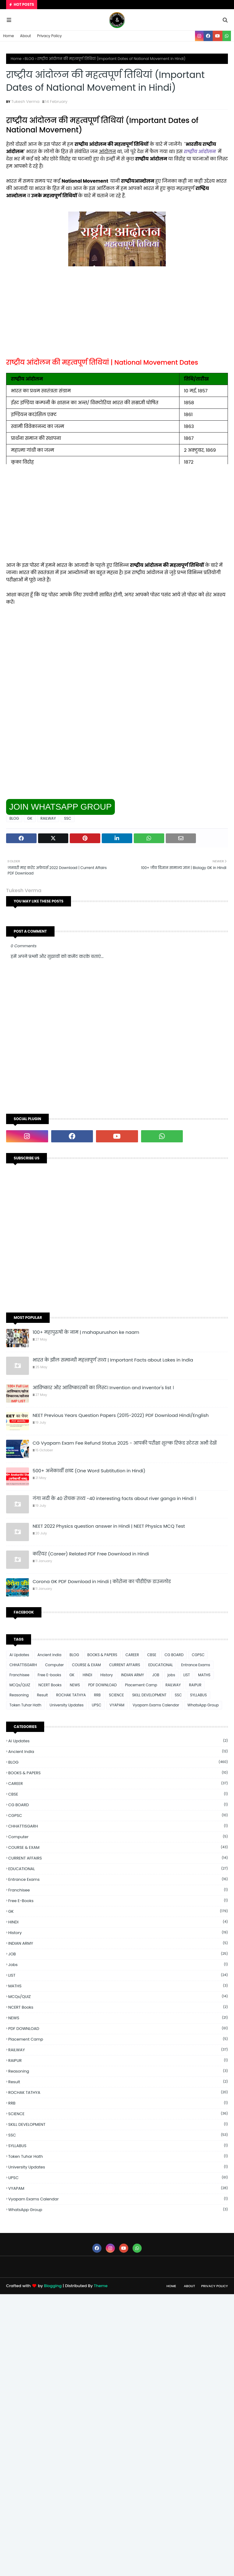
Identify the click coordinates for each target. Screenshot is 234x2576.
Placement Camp (141, 1685)
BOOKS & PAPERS (102, 1654)
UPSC (96, 1705)
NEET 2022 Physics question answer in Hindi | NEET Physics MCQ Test (109, 1526)
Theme (101, 2286)
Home (8, 35)
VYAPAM (117, 1705)
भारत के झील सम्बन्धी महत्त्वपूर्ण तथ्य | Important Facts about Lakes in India (113, 1360)
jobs (171, 1674)
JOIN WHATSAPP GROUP (60, 806)
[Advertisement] (117, 315)
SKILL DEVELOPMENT (149, 1695)
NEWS (75, 1685)
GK (29, 818)
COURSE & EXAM (86, 1664)
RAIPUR (195, 1685)
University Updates (66, 1705)
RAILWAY (48, 818)
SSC (67, 818)
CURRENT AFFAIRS (124, 1664)
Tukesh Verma (25, 101)
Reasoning (19, 1695)
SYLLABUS (198, 1695)
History (106, 1674)
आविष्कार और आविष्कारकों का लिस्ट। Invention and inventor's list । (103, 1387)
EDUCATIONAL (160, 1664)
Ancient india (49, 1654)
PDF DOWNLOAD (102, 1685)
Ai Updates (19, 1654)
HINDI (87, 1674)
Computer (54, 1664)
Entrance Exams (195, 1664)
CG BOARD (174, 1654)
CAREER (132, 1654)
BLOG (29, 58)
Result (42, 1695)
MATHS (204, 1674)
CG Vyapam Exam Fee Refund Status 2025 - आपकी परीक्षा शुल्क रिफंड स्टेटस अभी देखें (125, 1443)
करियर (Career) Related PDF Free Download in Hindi (91, 1554)
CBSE (151, 1654)
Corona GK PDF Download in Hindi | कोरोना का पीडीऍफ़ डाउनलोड (102, 1581)
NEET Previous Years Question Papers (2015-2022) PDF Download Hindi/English (121, 1415)
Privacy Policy (49, 35)
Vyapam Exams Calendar (156, 1705)
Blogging (53, 2286)
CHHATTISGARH (23, 1664)
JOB (155, 1674)
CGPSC (198, 1654)
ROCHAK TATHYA (71, 1695)
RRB (97, 1695)
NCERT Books (50, 1685)
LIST (186, 1674)
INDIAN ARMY (132, 1674)
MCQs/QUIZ (19, 1685)
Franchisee (19, 1674)
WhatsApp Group (203, 1705)
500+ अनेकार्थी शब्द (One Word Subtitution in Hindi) (89, 1470)
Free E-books (49, 1674)
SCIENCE (116, 1695)
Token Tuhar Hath (25, 1705)
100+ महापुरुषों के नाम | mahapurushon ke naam (86, 1332)
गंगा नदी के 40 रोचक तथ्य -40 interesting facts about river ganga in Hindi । (114, 1498)
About (25, 35)
